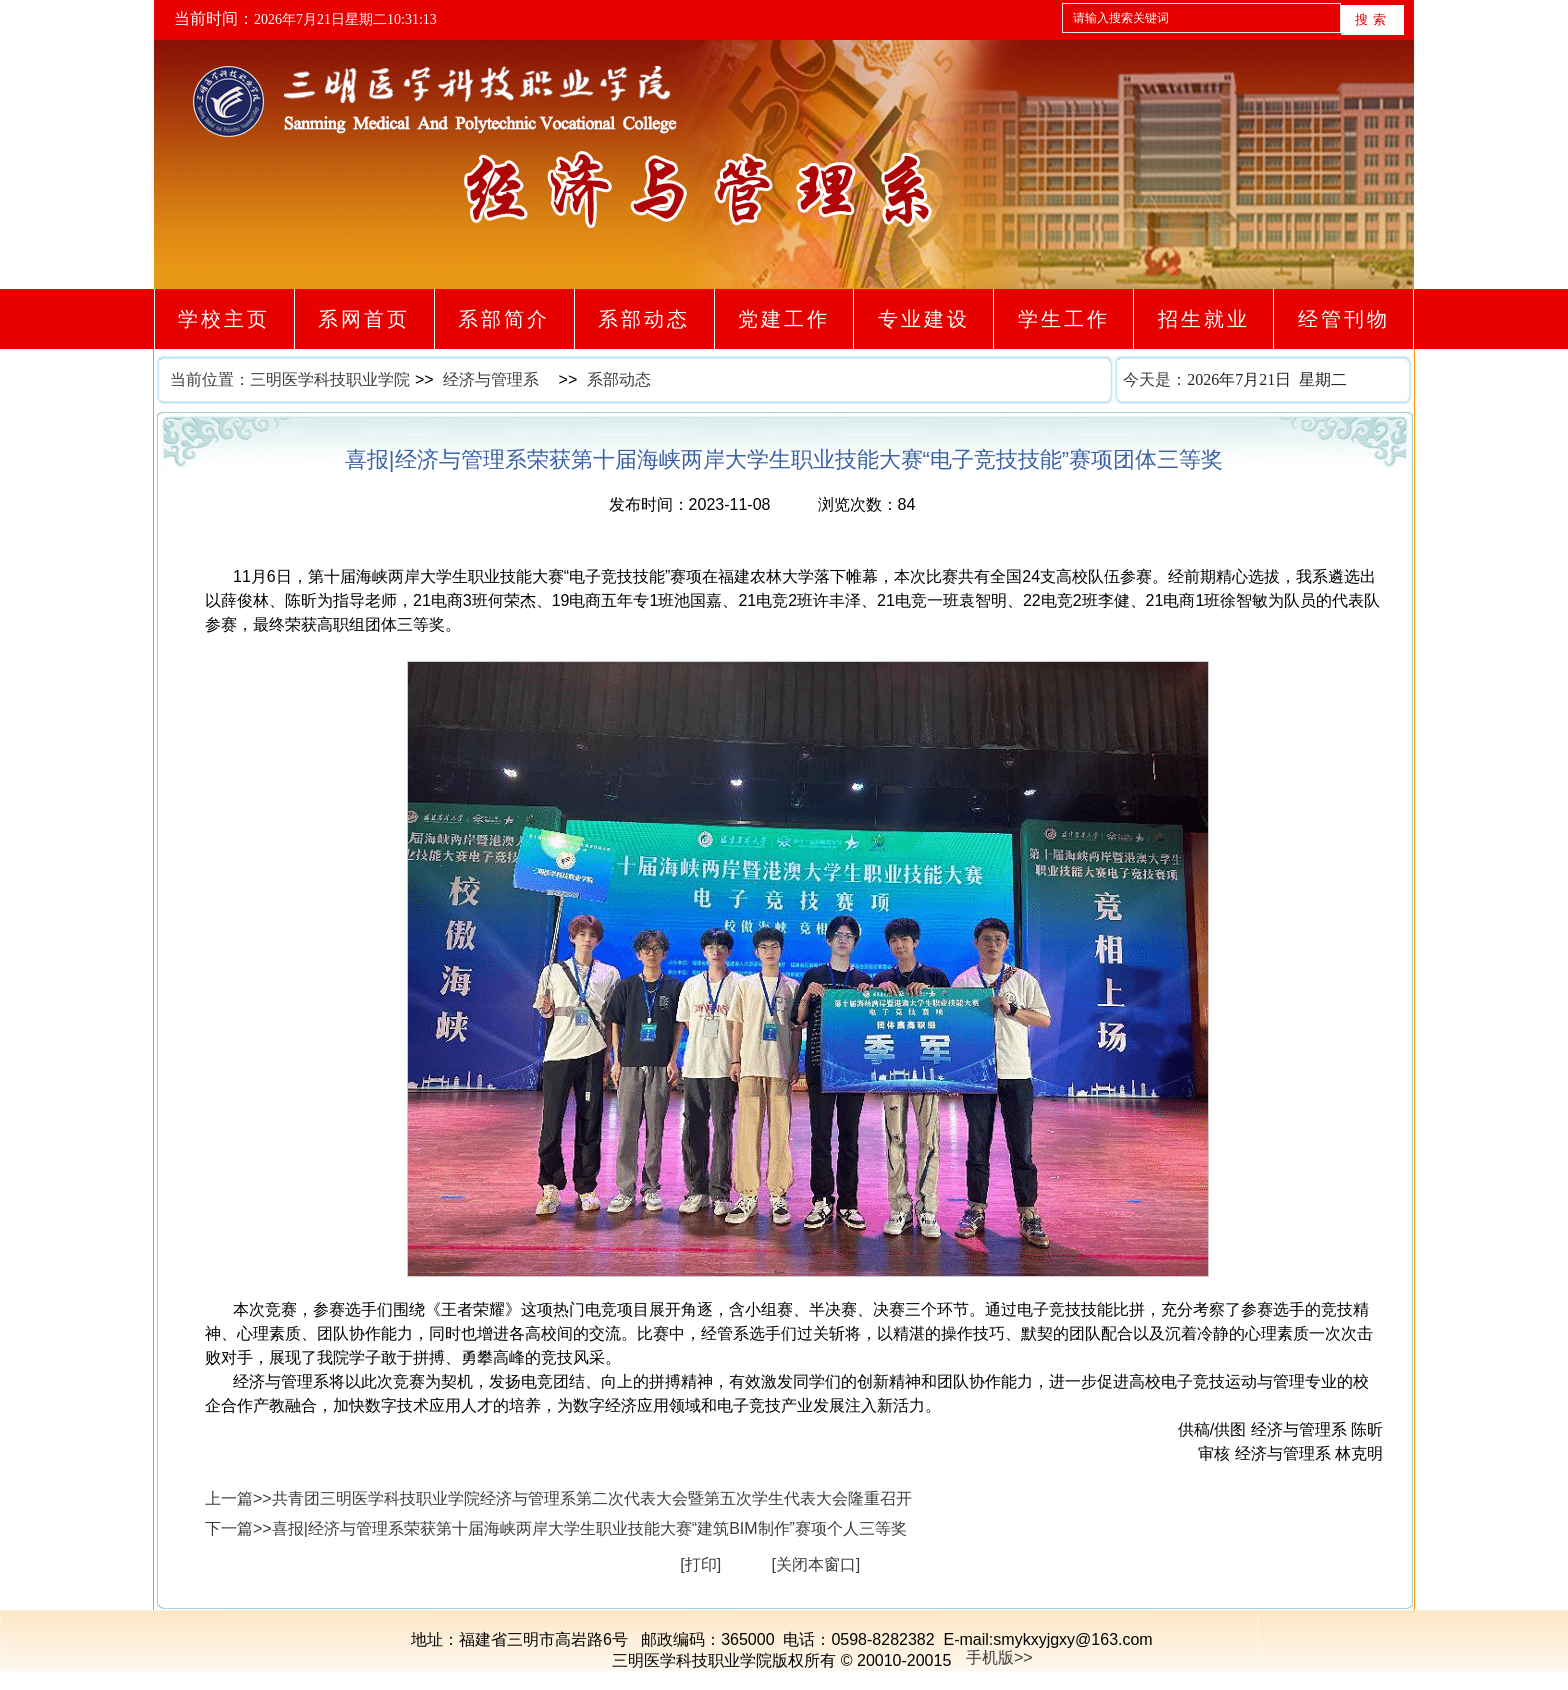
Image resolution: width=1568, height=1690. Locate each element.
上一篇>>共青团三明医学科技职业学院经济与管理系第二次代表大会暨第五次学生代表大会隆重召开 (558, 1498)
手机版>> (999, 1657)
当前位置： (210, 379)
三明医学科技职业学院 (330, 379)
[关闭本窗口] (815, 1564)
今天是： (1268, 380)
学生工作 (1063, 319)
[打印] (700, 1564)
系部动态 (644, 319)
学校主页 (224, 319)
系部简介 (504, 319)
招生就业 (1203, 319)
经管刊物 (1343, 319)
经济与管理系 (491, 379)
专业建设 (923, 319)
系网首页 (364, 319)
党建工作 (783, 319)
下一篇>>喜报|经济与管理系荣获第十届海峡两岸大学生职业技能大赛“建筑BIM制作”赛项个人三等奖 (556, 1528)
